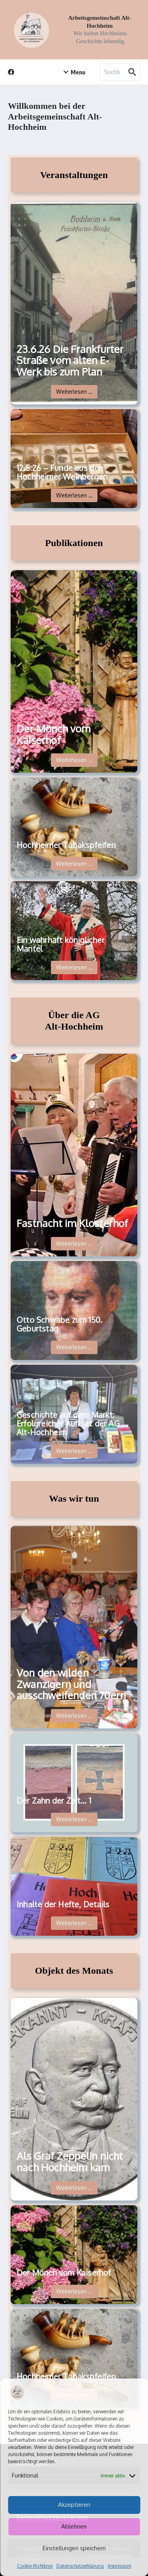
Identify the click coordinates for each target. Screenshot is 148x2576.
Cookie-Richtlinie (34, 2566)
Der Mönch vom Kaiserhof (54, 734)
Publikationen (74, 543)
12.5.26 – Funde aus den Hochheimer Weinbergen (62, 472)
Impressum (119, 2566)
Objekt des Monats (74, 1970)
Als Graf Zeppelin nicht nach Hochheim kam (70, 2161)
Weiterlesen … (74, 391)
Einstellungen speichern (74, 2548)
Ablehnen (74, 2526)
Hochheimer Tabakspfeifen (66, 844)
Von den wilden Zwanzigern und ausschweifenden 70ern (71, 1684)
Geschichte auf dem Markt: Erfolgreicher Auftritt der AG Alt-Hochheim (68, 1423)
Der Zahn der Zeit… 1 (54, 1800)
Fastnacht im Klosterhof (72, 1223)
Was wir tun (74, 1498)
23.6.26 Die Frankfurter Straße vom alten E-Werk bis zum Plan (70, 360)
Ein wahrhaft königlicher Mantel (61, 944)
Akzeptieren (74, 2504)
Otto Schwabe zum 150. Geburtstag (59, 1324)
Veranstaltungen (74, 175)
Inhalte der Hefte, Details (63, 1904)
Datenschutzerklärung (80, 2566)
